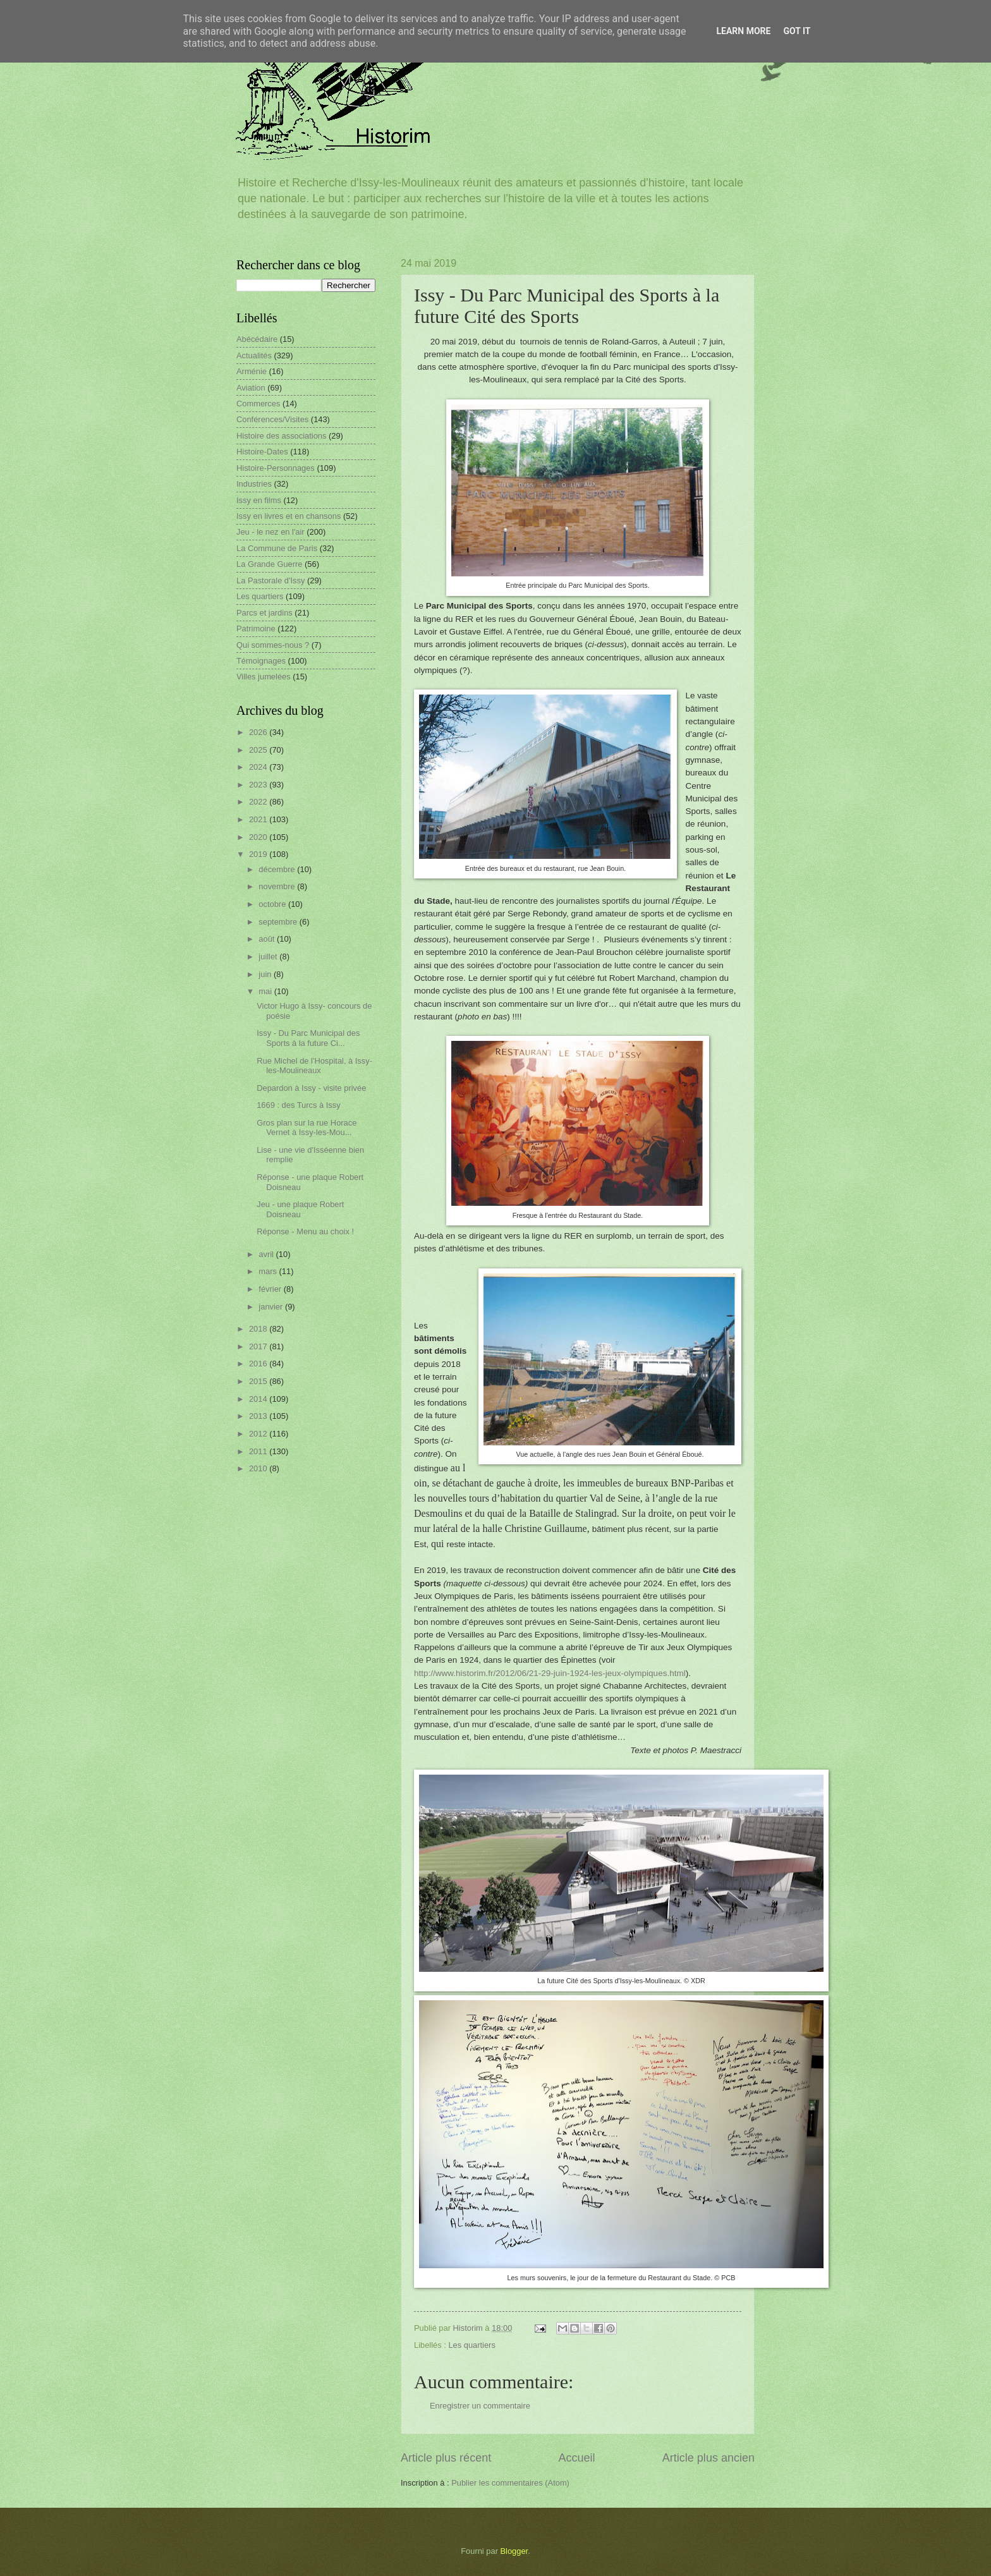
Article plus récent (446, 2457)
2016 (259, 1363)
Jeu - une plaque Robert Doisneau (300, 1209)
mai (266, 991)
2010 (259, 1468)
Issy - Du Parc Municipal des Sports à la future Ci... (308, 1037)
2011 (259, 1451)
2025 (259, 750)
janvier (271, 1306)
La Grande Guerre (269, 564)
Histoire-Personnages (275, 468)
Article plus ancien (708, 2457)
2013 (259, 1416)
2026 (259, 732)
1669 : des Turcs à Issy (298, 1105)
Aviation (250, 387)
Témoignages (261, 660)
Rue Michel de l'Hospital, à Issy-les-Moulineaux (314, 1065)
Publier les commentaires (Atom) (510, 2483)
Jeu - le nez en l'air (270, 532)
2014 (259, 1399)
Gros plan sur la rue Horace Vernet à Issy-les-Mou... (306, 1127)
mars (268, 1271)
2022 (259, 801)
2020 (259, 837)
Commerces (258, 403)
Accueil (576, 2457)
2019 (259, 854)
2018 (259, 1329)
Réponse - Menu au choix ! (305, 1231)
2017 (259, 1346)
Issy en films (258, 500)
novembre (277, 886)
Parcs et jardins (264, 612)
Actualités (254, 355)
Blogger (514, 2551)
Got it (796, 31)
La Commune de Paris (276, 548)
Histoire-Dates (262, 451)
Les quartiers (471, 2345)
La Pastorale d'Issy (270, 580)
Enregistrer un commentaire (480, 2405)
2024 (259, 767)
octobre (273, 904)
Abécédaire (256, 339)
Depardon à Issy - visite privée (311, 1088)
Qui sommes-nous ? (272, 645)
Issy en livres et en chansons (288, 516)
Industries (254, 484)
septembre (278, 922)
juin (266, 974)
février (270, 1289)
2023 (259, 784)
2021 (259, 819)
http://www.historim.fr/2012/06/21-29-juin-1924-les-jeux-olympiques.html (550, 1673)
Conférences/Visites (272, 419)
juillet (268, 956)
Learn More (743, 31)
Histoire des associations (281, 435)
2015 (259, 1381)
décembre (277, 869)
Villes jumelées (263, 676)
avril (267, 1254)
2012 (259, 1433)
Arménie (251, 371)
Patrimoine (256, 628)
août (267, 939)
